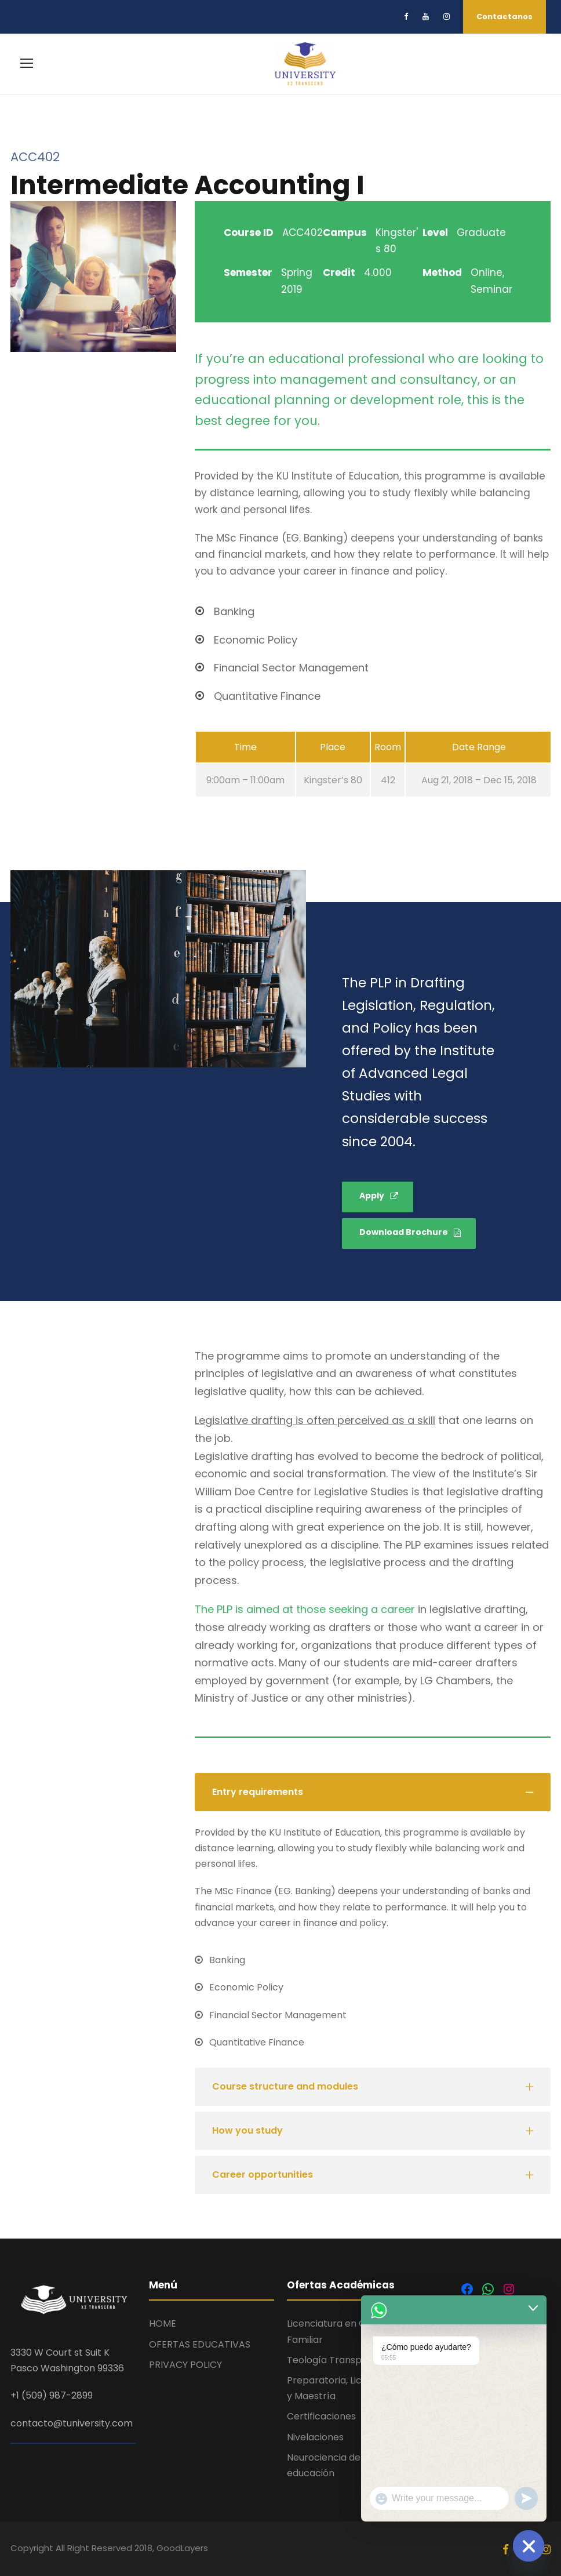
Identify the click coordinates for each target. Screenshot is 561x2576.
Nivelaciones (315, 2434)
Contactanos (504, 16)
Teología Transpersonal (341, 2357)
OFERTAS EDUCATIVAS (199, 2342)
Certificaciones (321, 2414)
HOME (162, 2321)
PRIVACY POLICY (185, 2362)
